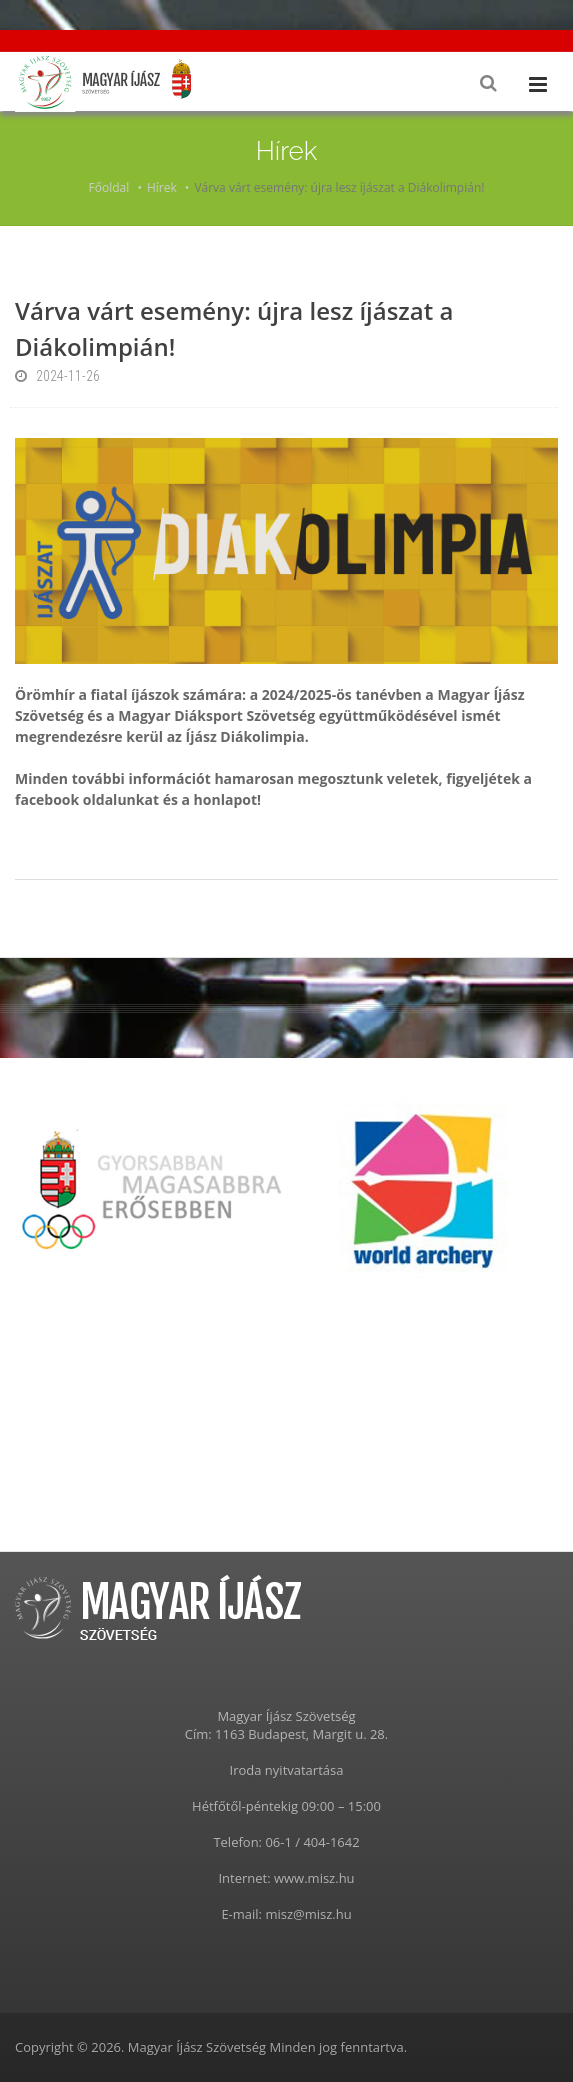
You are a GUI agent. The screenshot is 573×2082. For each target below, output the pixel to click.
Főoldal (109, 187)
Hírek (162, 187)
